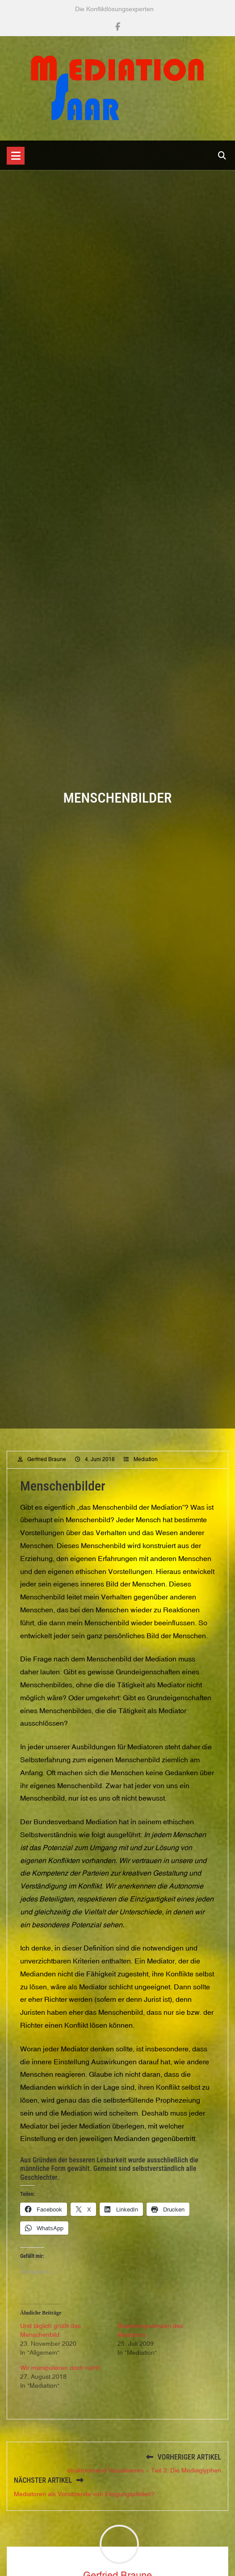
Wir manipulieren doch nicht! (60, 2386)
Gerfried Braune (46, 1478)
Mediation (146, 1478)
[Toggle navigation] (16, 156)
